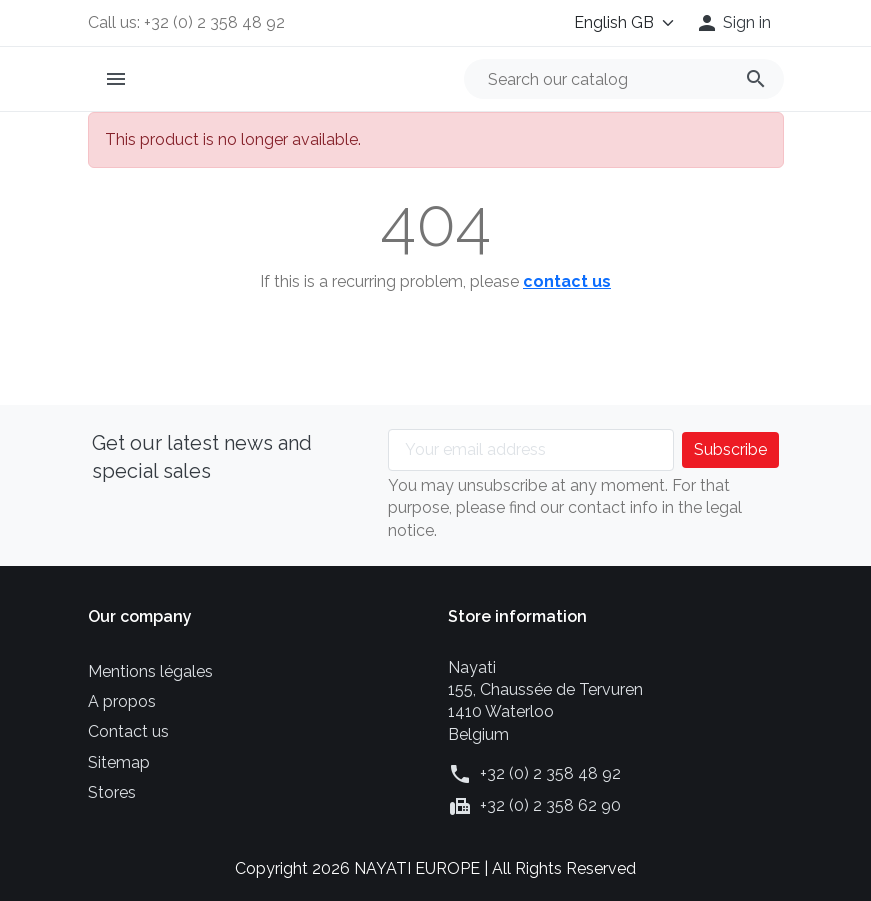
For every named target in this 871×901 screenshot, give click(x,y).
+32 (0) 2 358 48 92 (550, 773)
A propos (122, 701)
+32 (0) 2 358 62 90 (550, 805)
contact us (567, 281)
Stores (112, 792)
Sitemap (119, 762)
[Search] (624, 79)
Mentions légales (150, 671)
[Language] (620, 23)
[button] (733, 23)
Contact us (128, 731)
